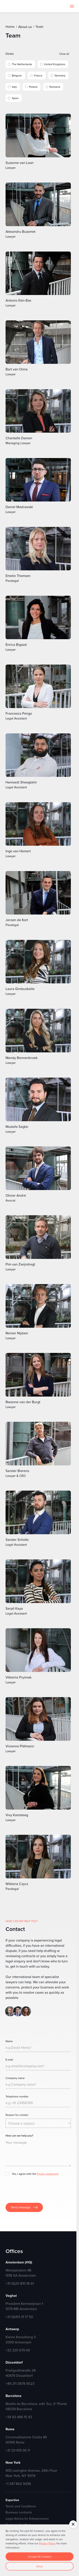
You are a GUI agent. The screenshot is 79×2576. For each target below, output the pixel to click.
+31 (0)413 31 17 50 (19, 2316)
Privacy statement (48, 2174)
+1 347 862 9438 (18, 2483)
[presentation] (32, 2189)
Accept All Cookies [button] (39, 2556)
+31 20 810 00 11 (18, 2450)
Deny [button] (39, 2566)
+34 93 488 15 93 (19, 2416)
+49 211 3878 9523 (20, 2383)
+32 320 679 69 (18, 2350)
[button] (72, 6)
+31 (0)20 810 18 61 (20, 2283)
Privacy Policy (47, 2543)
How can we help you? (19, 2135)
